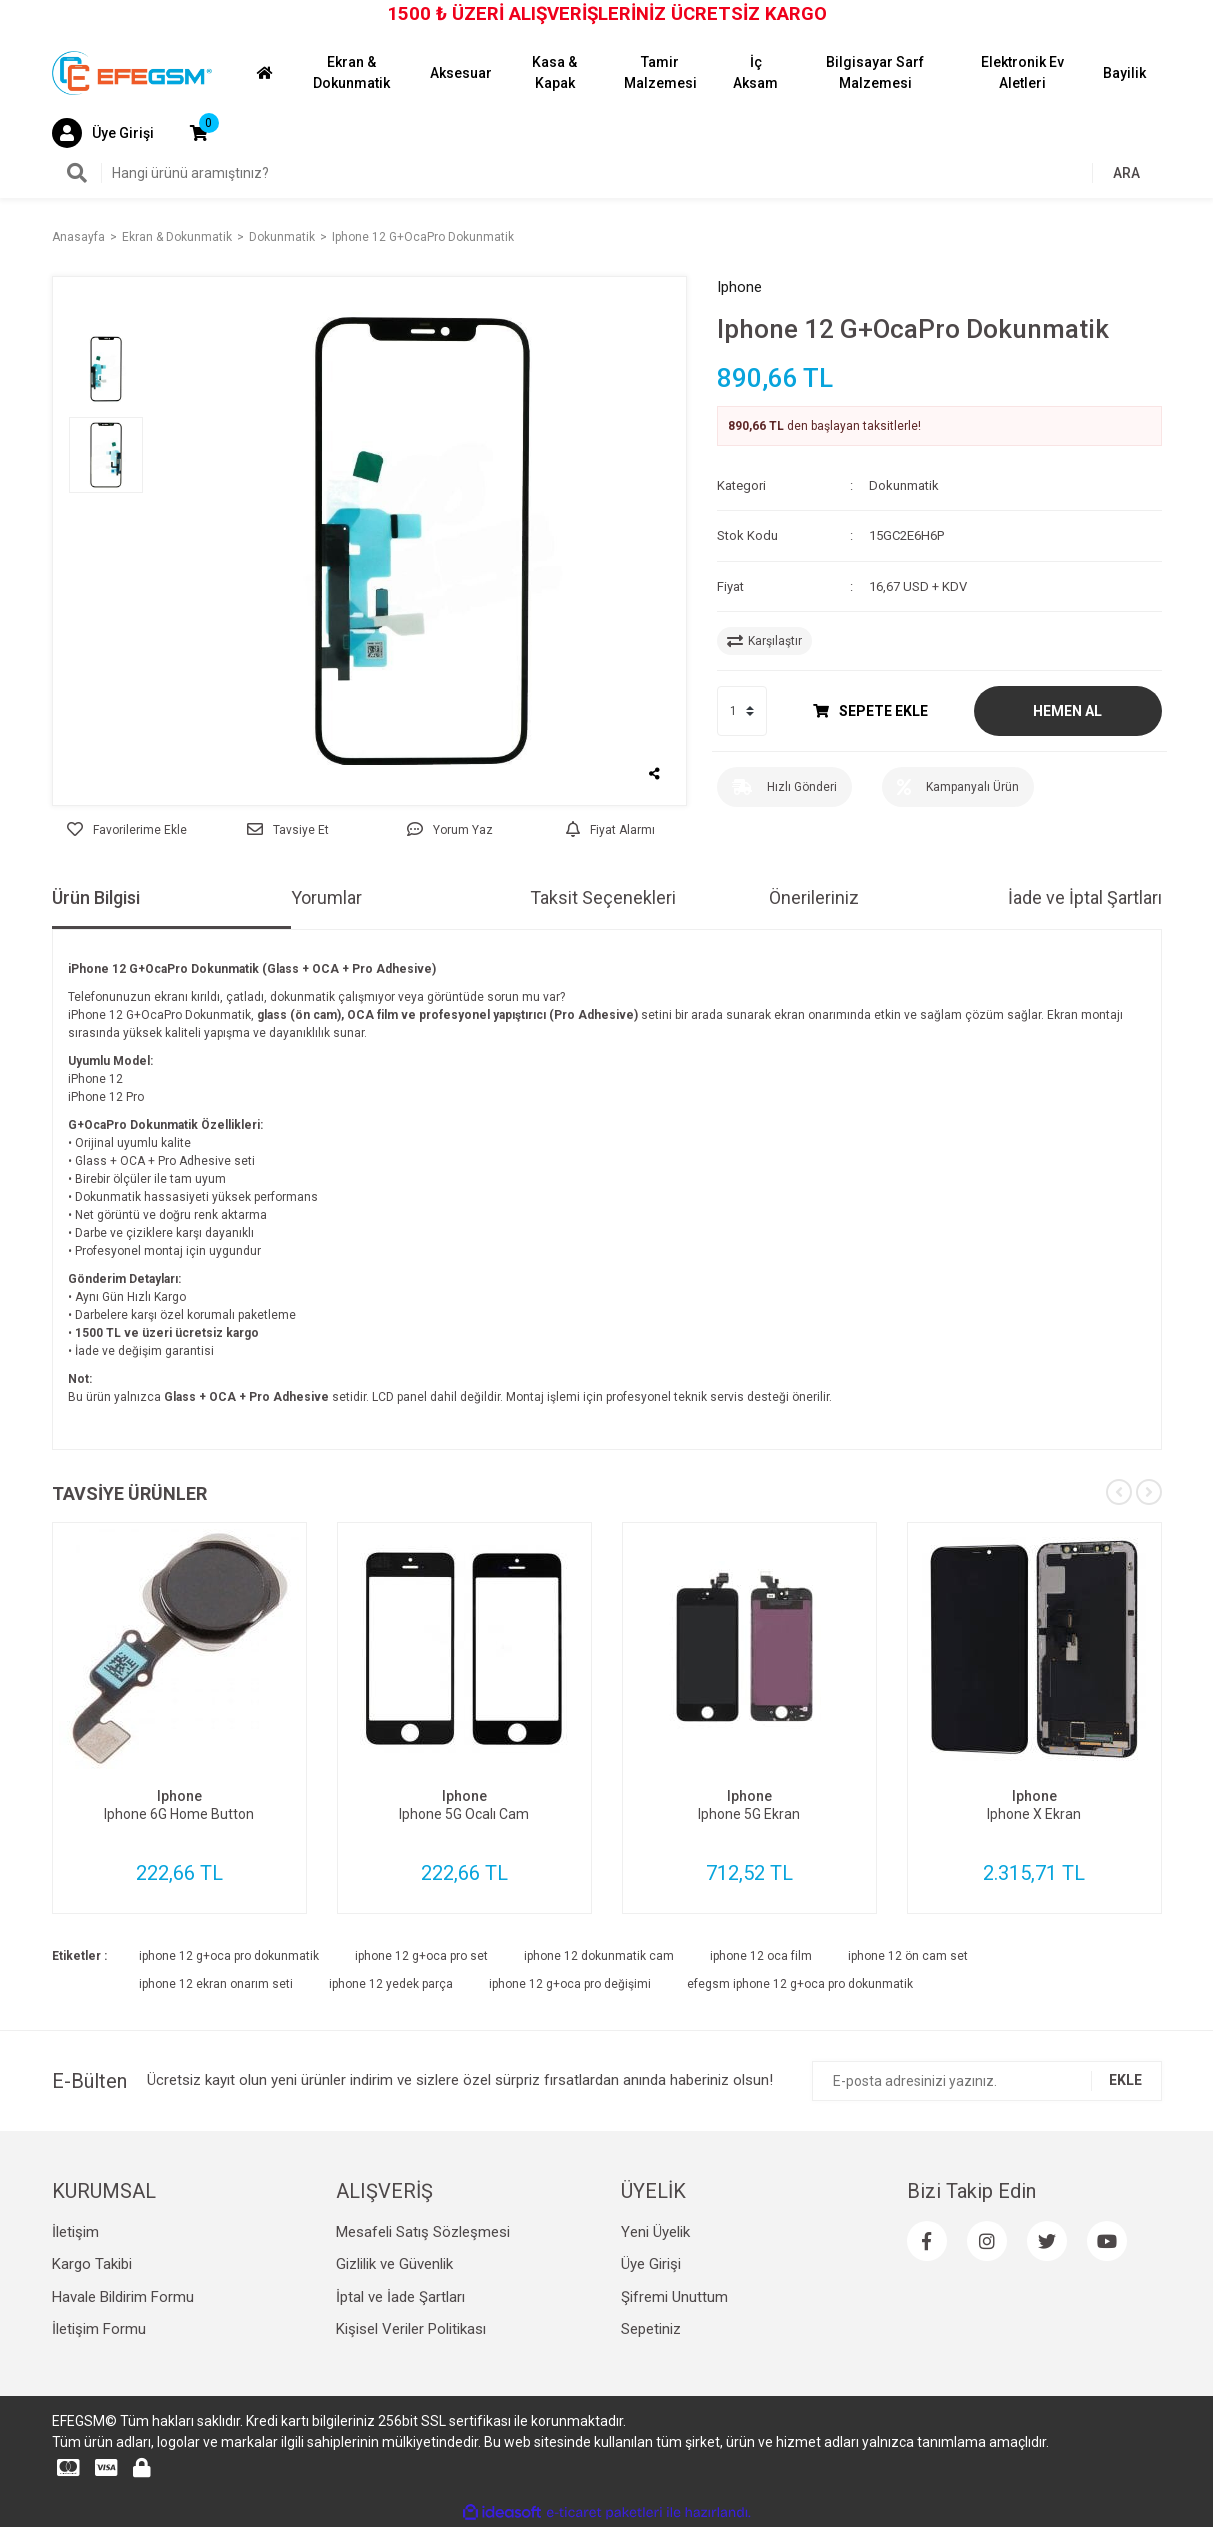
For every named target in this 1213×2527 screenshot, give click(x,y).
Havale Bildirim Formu (123, 2297)
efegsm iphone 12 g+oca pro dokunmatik (800, 1984)
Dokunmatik (904, 485)
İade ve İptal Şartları (1085, 897)
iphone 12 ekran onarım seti (216, 1984)
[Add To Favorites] (127, 830)
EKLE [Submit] (1125, 2080)
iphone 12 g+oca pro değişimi (570, 1984)
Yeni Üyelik (655, 2232)
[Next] (1149, 1492)
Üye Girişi (651, 2264)
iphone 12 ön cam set (908, 1956)
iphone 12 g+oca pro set (421, 1956)
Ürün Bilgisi (96, 897)
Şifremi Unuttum (674, 2297)
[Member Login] (103, 133)
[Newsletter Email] (987, 2081)
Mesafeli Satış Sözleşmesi (423, 2232)
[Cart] (199, 133)
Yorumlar (326, 897)
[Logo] (132, 72)
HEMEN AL (1067, 711)
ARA (1126, 173)
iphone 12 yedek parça (391, 1984)
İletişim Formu (99, 2329)
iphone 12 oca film (761, 1956)
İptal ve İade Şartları (400, 2297)
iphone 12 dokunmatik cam (599, 1956)
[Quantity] (742, 711)
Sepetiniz (651, 2329)
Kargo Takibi (92, 2264)
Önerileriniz (814, 897)
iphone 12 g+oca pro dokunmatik (229, 1956)
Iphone (739, 287)
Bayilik (1124, 73)
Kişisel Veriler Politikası (411, 2329)
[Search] (607, 173)
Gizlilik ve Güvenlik (394, 2264)
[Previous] (1119, 1492)
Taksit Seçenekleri (603, 897)
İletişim (75, 2232)
